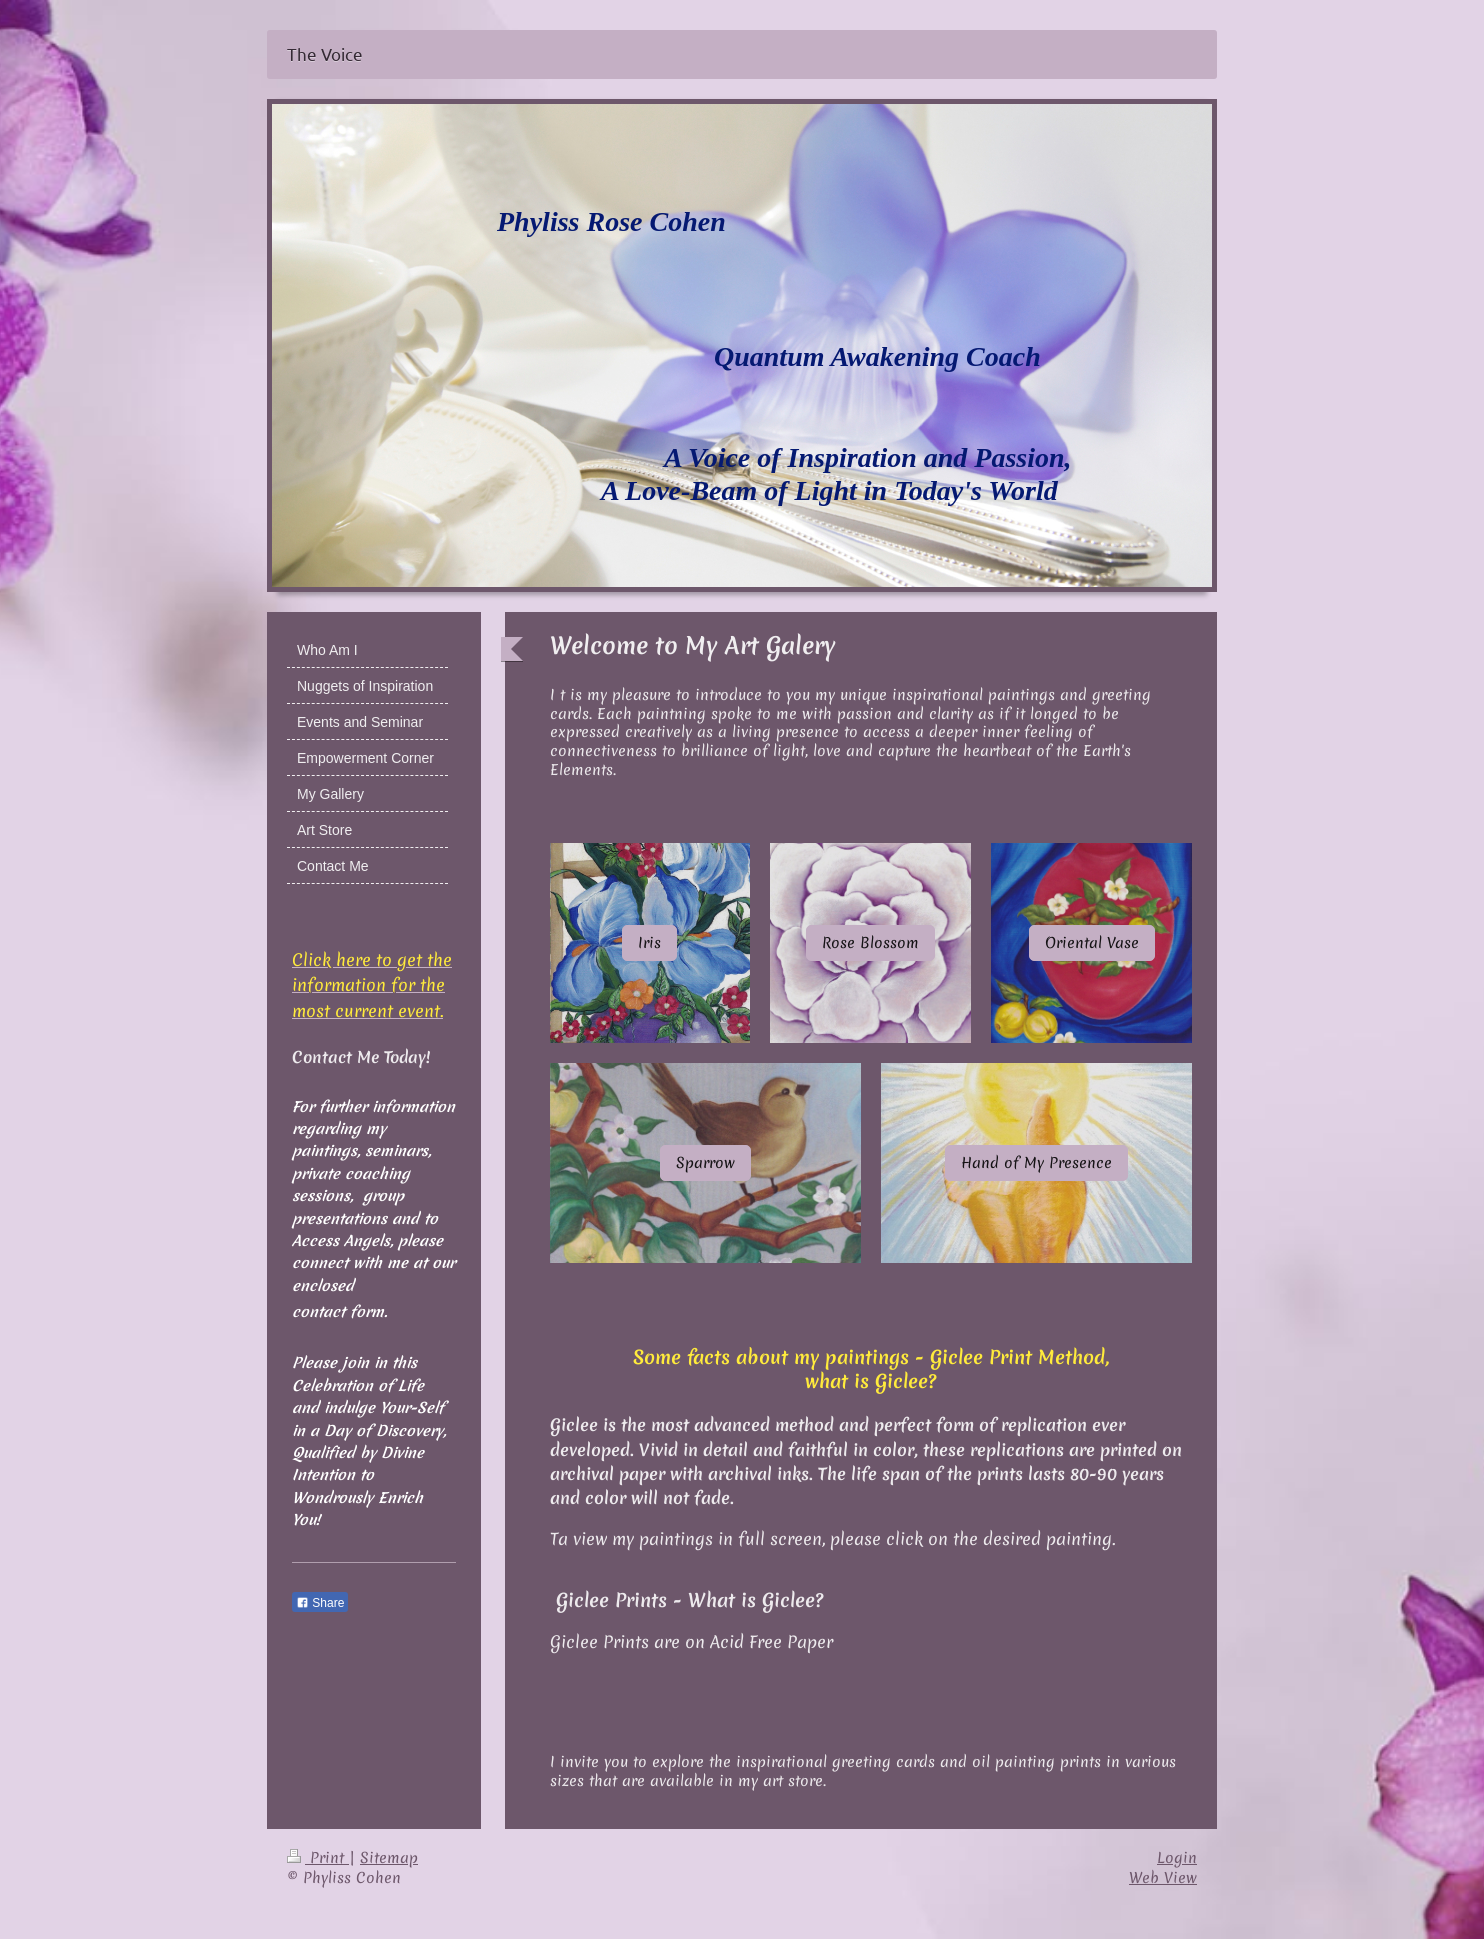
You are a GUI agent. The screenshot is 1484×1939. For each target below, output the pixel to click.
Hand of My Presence (1036, 1163)
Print (318, 1858)
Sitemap (389, 1858)
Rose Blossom (870, 943)
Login (1177, 1858)
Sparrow (705, 1163)
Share (320, 1603)
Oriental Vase (1092, 943)
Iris (649, 943)
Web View (1163, 1878)
